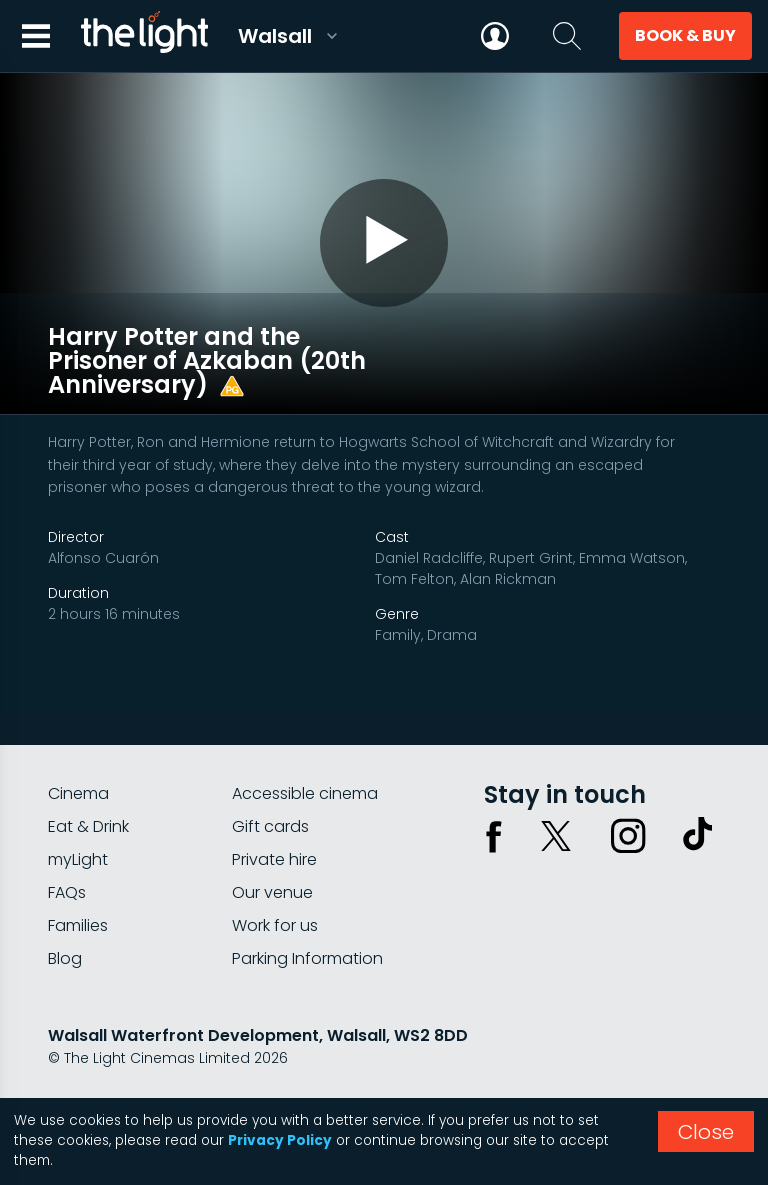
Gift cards (270, 793)
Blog (65, 925)
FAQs (67, 859)
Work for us (275, 892)
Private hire (274, 826)
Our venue (272, 859)
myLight (78, 826)
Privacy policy (97, 1078)
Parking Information (307, 925)
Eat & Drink (88, 793)
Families (78, 892)
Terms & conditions (229, 1078)
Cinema (78, 760)
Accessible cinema (305, 760)
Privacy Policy (280, 1140)
